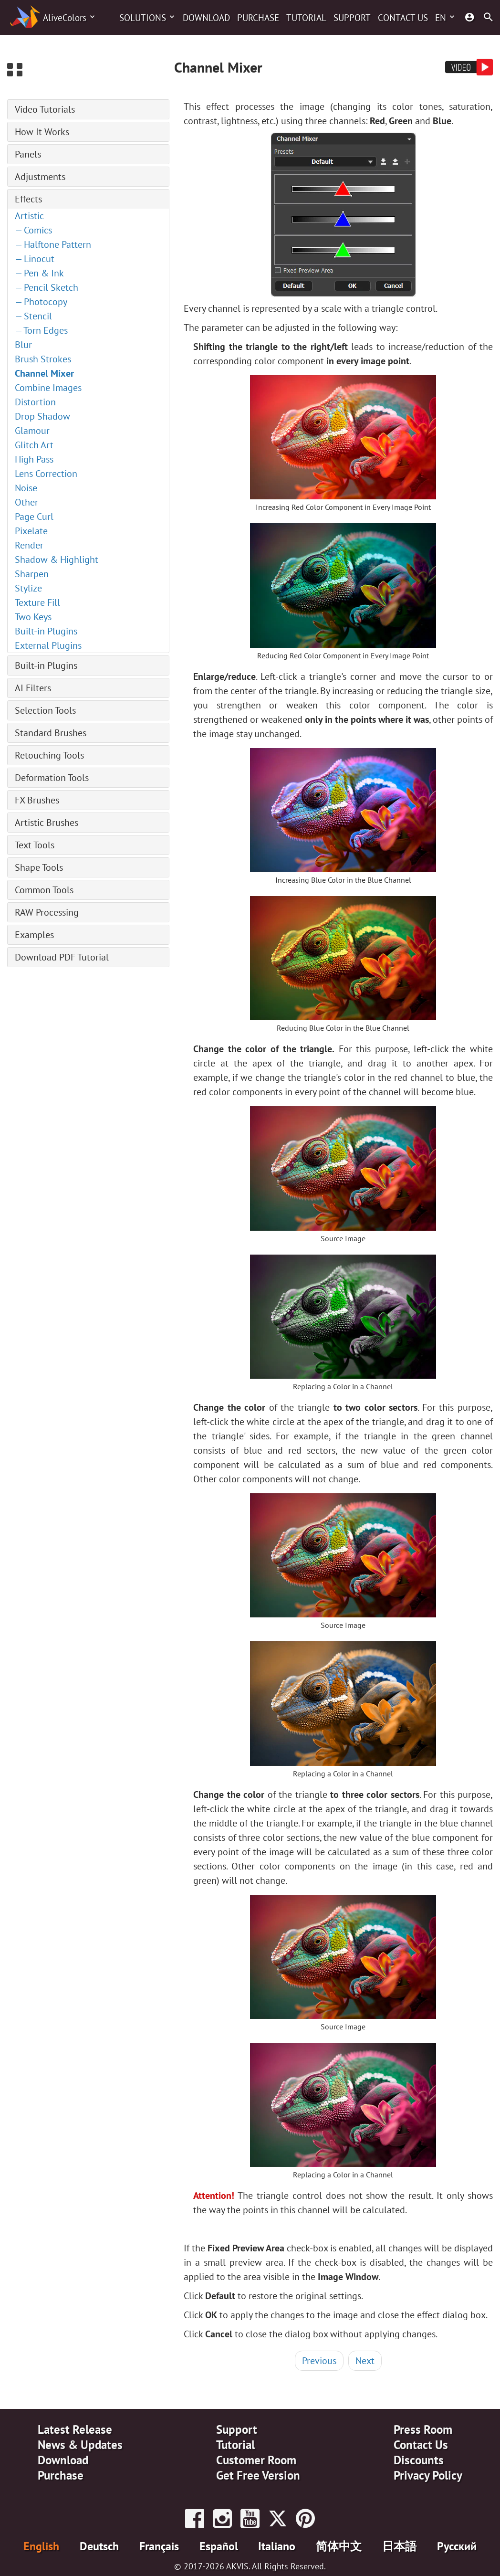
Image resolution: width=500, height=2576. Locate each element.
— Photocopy (41, 302)
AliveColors (64, 17)
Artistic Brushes (46, 822)
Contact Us (403, 17)
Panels (28, 154)
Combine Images (48, 387)
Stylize (28, 588)
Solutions (142, 17)
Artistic (29, 216)
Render (29, 545)
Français (159, 2546)
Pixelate (31, 531)
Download (206, 17)
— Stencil (33, 316)
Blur (23, 344)
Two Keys (33, 617)
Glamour (32, 430)
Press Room (423, 2429)
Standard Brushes (50, 733)
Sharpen (32, 574)
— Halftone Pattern (53, 244)
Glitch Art (34, 445)
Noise (26, 488)
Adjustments (40, 176)
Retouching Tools (49, 755)
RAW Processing (47, 912)
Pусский (457, 2546)
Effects (28, 199)
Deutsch (99, 2546)
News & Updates (80, 2444)
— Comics (33, 230)
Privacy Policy (428, 2475)
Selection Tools (45, 710)
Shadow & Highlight (56, 559)
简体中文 (339, 2546)
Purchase (258, 17)
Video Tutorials (45, 109)
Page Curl (34, 516)
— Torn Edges (41, 330)
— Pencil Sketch (46, 287)
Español (218, 2546)
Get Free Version (258, 2475)
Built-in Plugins (46, 631)
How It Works (42, 132)
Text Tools (34, 845)
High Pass (34, 459)
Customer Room (256, 2460)
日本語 (399, 2546)
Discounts (419, 2460)
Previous (319, 2360)
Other (26, 502)
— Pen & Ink (39, 273)
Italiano (276, 2546)
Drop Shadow (42, 416)
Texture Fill (37, 602)
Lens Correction (46, 473)
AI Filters (33, 688)
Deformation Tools (52, 777)
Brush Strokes (43, 359)
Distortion (35, 402)
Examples (34, 935)
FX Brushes (37, 800)
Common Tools (44, 890)
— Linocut (34, 259)
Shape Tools (39, 867)
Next (365, 2360)
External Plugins (48, 645)
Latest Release (75, 2429)
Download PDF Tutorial (62, 957)
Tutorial (306, 17)
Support (352, 17)
